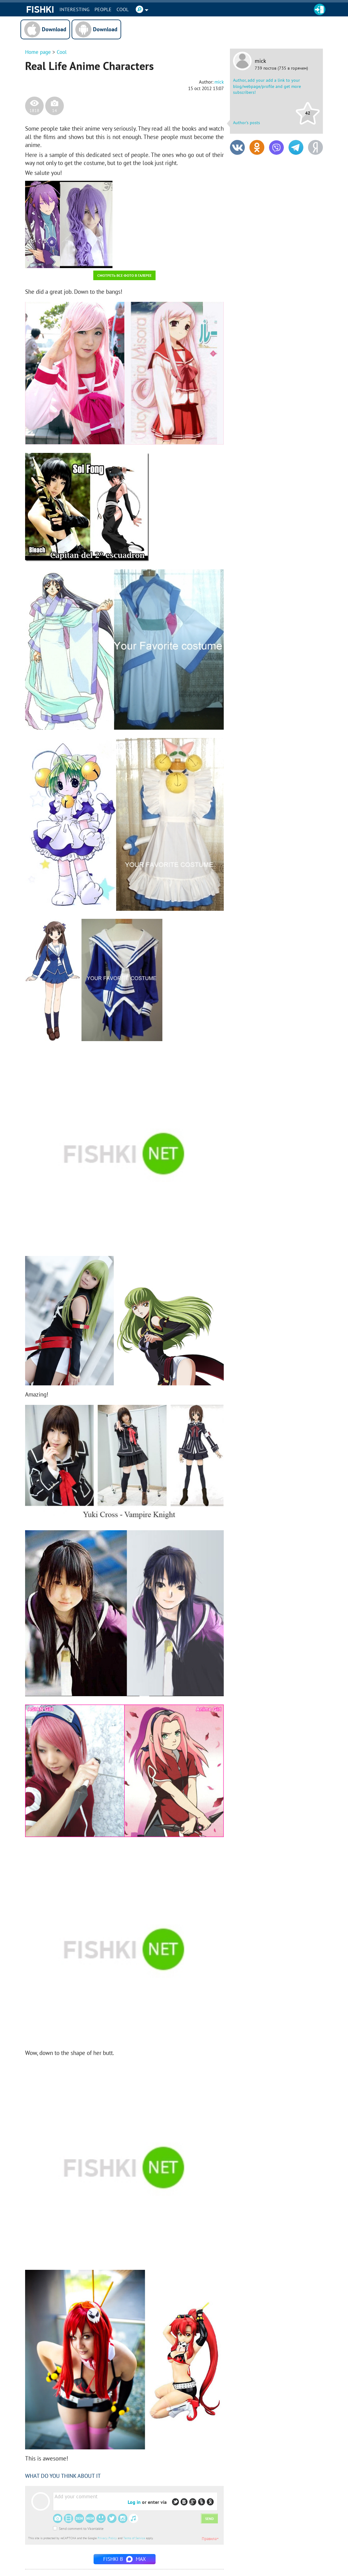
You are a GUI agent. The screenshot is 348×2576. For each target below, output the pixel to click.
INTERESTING (74, 9)
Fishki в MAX (124, 2559)
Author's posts (246, 122)
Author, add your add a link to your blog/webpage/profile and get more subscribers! (267, 86)
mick (260, 61)
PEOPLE (103, 9)
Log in (134, 2502)
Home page (38, 52)
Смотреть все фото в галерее (124, 275)
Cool (123, 9)
